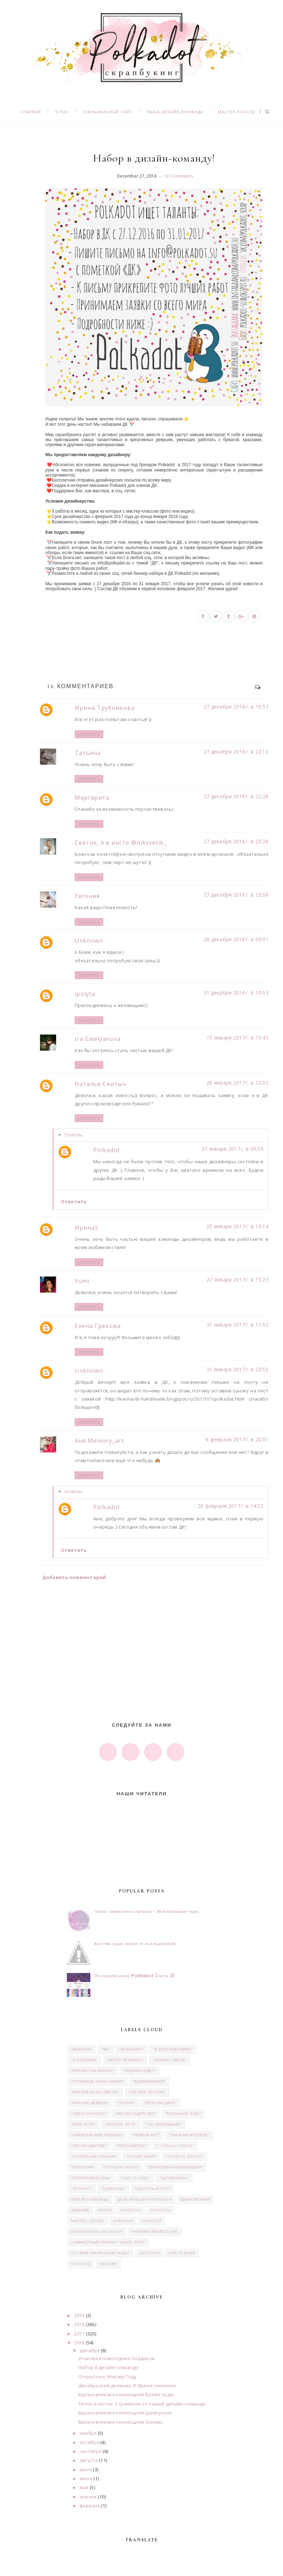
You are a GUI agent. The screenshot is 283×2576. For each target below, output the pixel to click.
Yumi (82, 1281)
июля (86, 2469)
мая (84, 2487)
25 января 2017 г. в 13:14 (237, 1226)
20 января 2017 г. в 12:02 (237, 1082)
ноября (88, 2433)
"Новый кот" (146, 2135)
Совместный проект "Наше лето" (108, 2242)
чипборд (81, 2263)
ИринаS (87, 1228)
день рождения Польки (144, 2199)
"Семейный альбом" (94, 2156)
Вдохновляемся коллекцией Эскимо (120, 2422)
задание (80, 2210)
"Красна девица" (90, 2103)
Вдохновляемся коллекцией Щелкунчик (125, 2412)
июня (86, 2478)
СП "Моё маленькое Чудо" (100, 2253)
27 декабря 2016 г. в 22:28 (236, 796)
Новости (151, 2221)
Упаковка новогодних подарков (116, 2358)
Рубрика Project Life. (155, 2231)
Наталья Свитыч (100, 1084)
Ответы (73, 1134)
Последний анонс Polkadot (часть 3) (134, 1975)
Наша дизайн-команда (175, 111)
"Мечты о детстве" (135, 2113)
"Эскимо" (81, 2188)
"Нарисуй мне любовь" (97, 2135)
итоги (104, 2210)
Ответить (89, 734)
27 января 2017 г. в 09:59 (232, 1148)
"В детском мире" (173, 2049)
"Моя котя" (83, 2124)
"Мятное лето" (121, 2124)
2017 (79, 2333)
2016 (79, 2342)
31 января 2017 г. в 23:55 (237, 1369)
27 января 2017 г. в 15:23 (237, 1279)
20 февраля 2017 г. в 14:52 (230, 1505)
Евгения (87, 896)
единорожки (195, 2199)
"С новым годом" (174, 2145)
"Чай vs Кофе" (135, 2178)
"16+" (106, 2049)
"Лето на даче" (160, 2103)
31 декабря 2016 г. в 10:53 (236, 992)
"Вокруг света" (169, 2060)
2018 (79, 2324)
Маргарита (92, 797)
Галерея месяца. (90, 2199)
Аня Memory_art (99, 1441)
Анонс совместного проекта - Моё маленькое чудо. (146, 1911)
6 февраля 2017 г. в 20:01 (236, 1439)
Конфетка (130, 2210)
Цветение (149, 2253)
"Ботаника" (131, 2049)
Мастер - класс (87, 2221)
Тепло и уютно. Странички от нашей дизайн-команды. (142, 2403)
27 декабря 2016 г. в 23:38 (236, 841)
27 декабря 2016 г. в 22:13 (236, 751)
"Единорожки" (149, 2081)
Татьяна (88, 753)
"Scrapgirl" (113, 2188)
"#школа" (82, 2049)
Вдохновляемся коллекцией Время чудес (126, 2394)
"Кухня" (126, 2103)
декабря (90, 2350)
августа (89, 2460)
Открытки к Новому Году (107, 2376)
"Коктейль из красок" (95, 2092)
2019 (79, 2315)
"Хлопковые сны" (91, 2178)
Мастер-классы (236, 111)
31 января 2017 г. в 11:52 (237, 1324)
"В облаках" (84, 2060)
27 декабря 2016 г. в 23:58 (236, 894)
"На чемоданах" (163, 2124)
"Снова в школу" (184, 2156)
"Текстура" (82, 2167)
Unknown (89, 940)
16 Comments (178, 176)
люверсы (160, 2210)
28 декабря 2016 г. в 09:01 (236, 939)
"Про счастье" (130, 2145)
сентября (90, 2451)
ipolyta (85, 994)
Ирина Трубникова (105, 708)
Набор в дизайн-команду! (108, 2367)
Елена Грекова (98, 1326)
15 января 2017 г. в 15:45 (237, 1037)
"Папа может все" (189, 2135)
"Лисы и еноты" (88, 2113)
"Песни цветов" (88, 2145)
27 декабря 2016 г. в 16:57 (236, 706)
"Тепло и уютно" (121, 2167)
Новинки (123, 2221)
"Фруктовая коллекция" (175, 2167)
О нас (62, 111)
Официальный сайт (107, 111)
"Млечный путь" (183, 2113)
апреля (88, 2496)
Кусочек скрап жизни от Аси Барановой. (135, 1943)
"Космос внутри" (147, 2092)
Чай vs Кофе (182, 2253)
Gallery (108, 2263)
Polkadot (106, 1150)
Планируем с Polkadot (97, 2231)
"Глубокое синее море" (97, 2081)
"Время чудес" (139, 2070)
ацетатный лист (152, 2188)
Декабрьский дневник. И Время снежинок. (128, 2385)
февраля (90, 2505)
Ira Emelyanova (98, 1039)
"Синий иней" (141, 2156)
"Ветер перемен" (125, 2060)
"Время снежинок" (93, 2070)
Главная (30, 111)
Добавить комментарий (74, 1577)
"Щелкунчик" (174, 2178)
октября (89, 2442)
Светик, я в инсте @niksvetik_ (121, 843)
